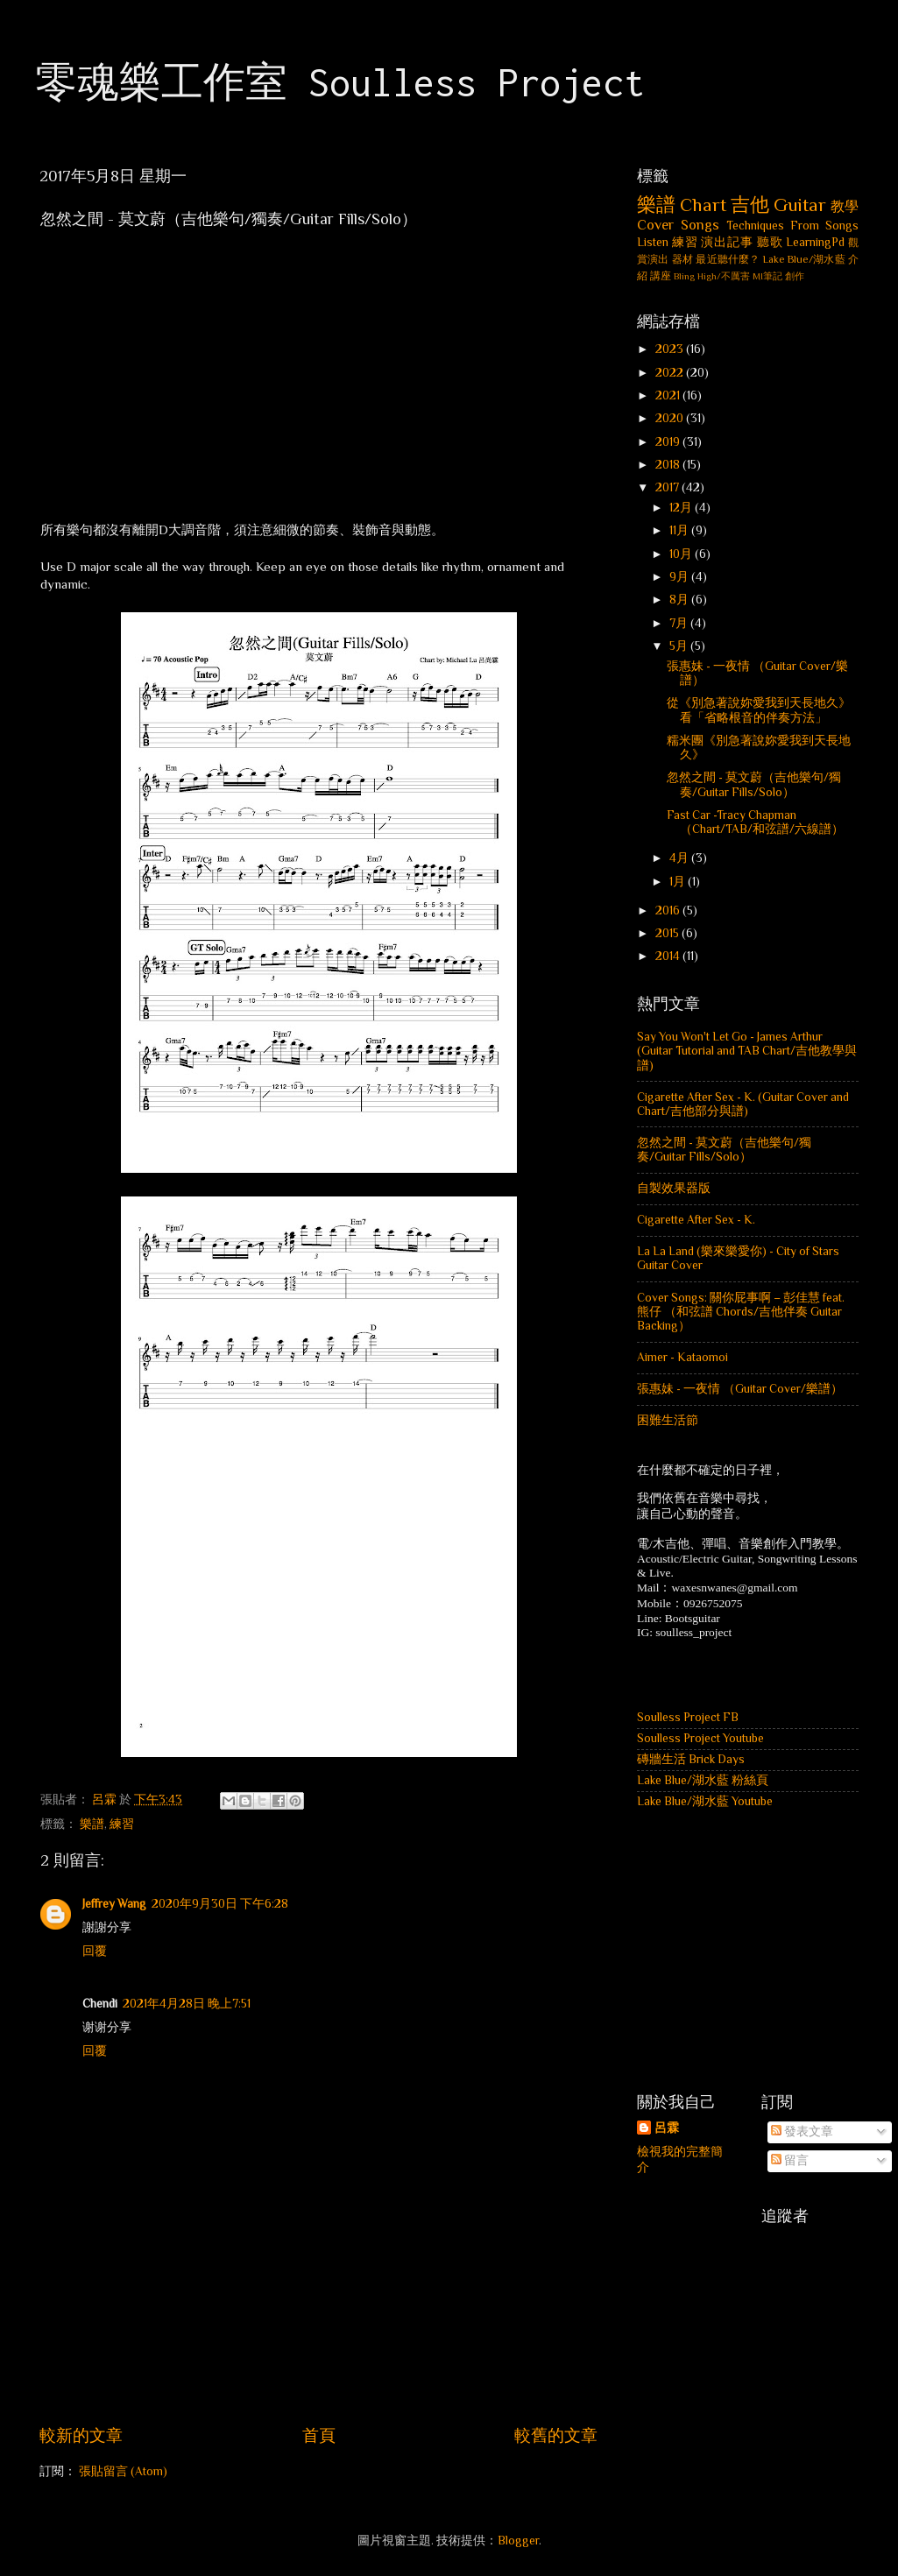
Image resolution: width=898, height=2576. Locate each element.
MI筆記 (767, 276)
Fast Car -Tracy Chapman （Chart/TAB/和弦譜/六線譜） (755, 822)
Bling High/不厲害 (712, 276)
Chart (703, 204)
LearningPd (815, 242)
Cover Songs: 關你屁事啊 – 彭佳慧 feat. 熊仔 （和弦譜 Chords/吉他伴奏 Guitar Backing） (741, 1311)
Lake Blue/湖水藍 (804, 259)
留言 (790, 2160)
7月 (679, 623)
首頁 (319, 2435)
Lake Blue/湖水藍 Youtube (705, 1801)
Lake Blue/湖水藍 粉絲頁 (702, 1780)
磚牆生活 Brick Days (691, 1759)
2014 (668, 956)
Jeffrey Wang (114, 1903)
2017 (668, 487)
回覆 (94, 1951)
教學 (845, 206)
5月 (679, 646)
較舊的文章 (555, 2435)
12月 (682, 507)
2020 (670, 418)
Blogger (518, 2540)
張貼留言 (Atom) (123, 2471)
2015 (668, 933)
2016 (668, 910)
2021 (668, 395)
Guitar (800, 204)
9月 (680, 576)
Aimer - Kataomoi (682, 1357)
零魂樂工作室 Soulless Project (340, 82)
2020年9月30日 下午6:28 (220, 1903)
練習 (122, 1824)
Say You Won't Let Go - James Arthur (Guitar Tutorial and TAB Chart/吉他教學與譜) (747, 1050)
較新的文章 (81, 2435)
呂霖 (666, 2128)
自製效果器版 (674, 1188)
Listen (652, 242)
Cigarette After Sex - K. (696, 1219)
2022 (670, 372)
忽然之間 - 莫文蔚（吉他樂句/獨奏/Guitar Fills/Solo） (754, 784)
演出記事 (727, 242)
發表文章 (802, 2131)
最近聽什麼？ (728, 259)
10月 (682, 554)
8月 (680, 599)
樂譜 (92, 1824)
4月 (680, 858)
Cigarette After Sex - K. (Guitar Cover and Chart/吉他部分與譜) (743, 1104)
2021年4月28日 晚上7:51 (187, 2003)
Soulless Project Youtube (700, 1738)
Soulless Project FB (688, 1717)
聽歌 (770, 242)
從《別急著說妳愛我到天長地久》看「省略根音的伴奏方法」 (759, 709)
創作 (794, 276)
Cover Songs (678, 224)
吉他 (750, 204)
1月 (678, 881)
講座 (660, 276)
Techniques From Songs (792, 225)
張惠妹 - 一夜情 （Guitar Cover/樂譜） (740, 1388)
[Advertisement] (319, 2374)
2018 (668, 464)
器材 (682, 259)
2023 (670, 349)
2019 (668, 441)
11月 (680, 530)
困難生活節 (667, 1420)
